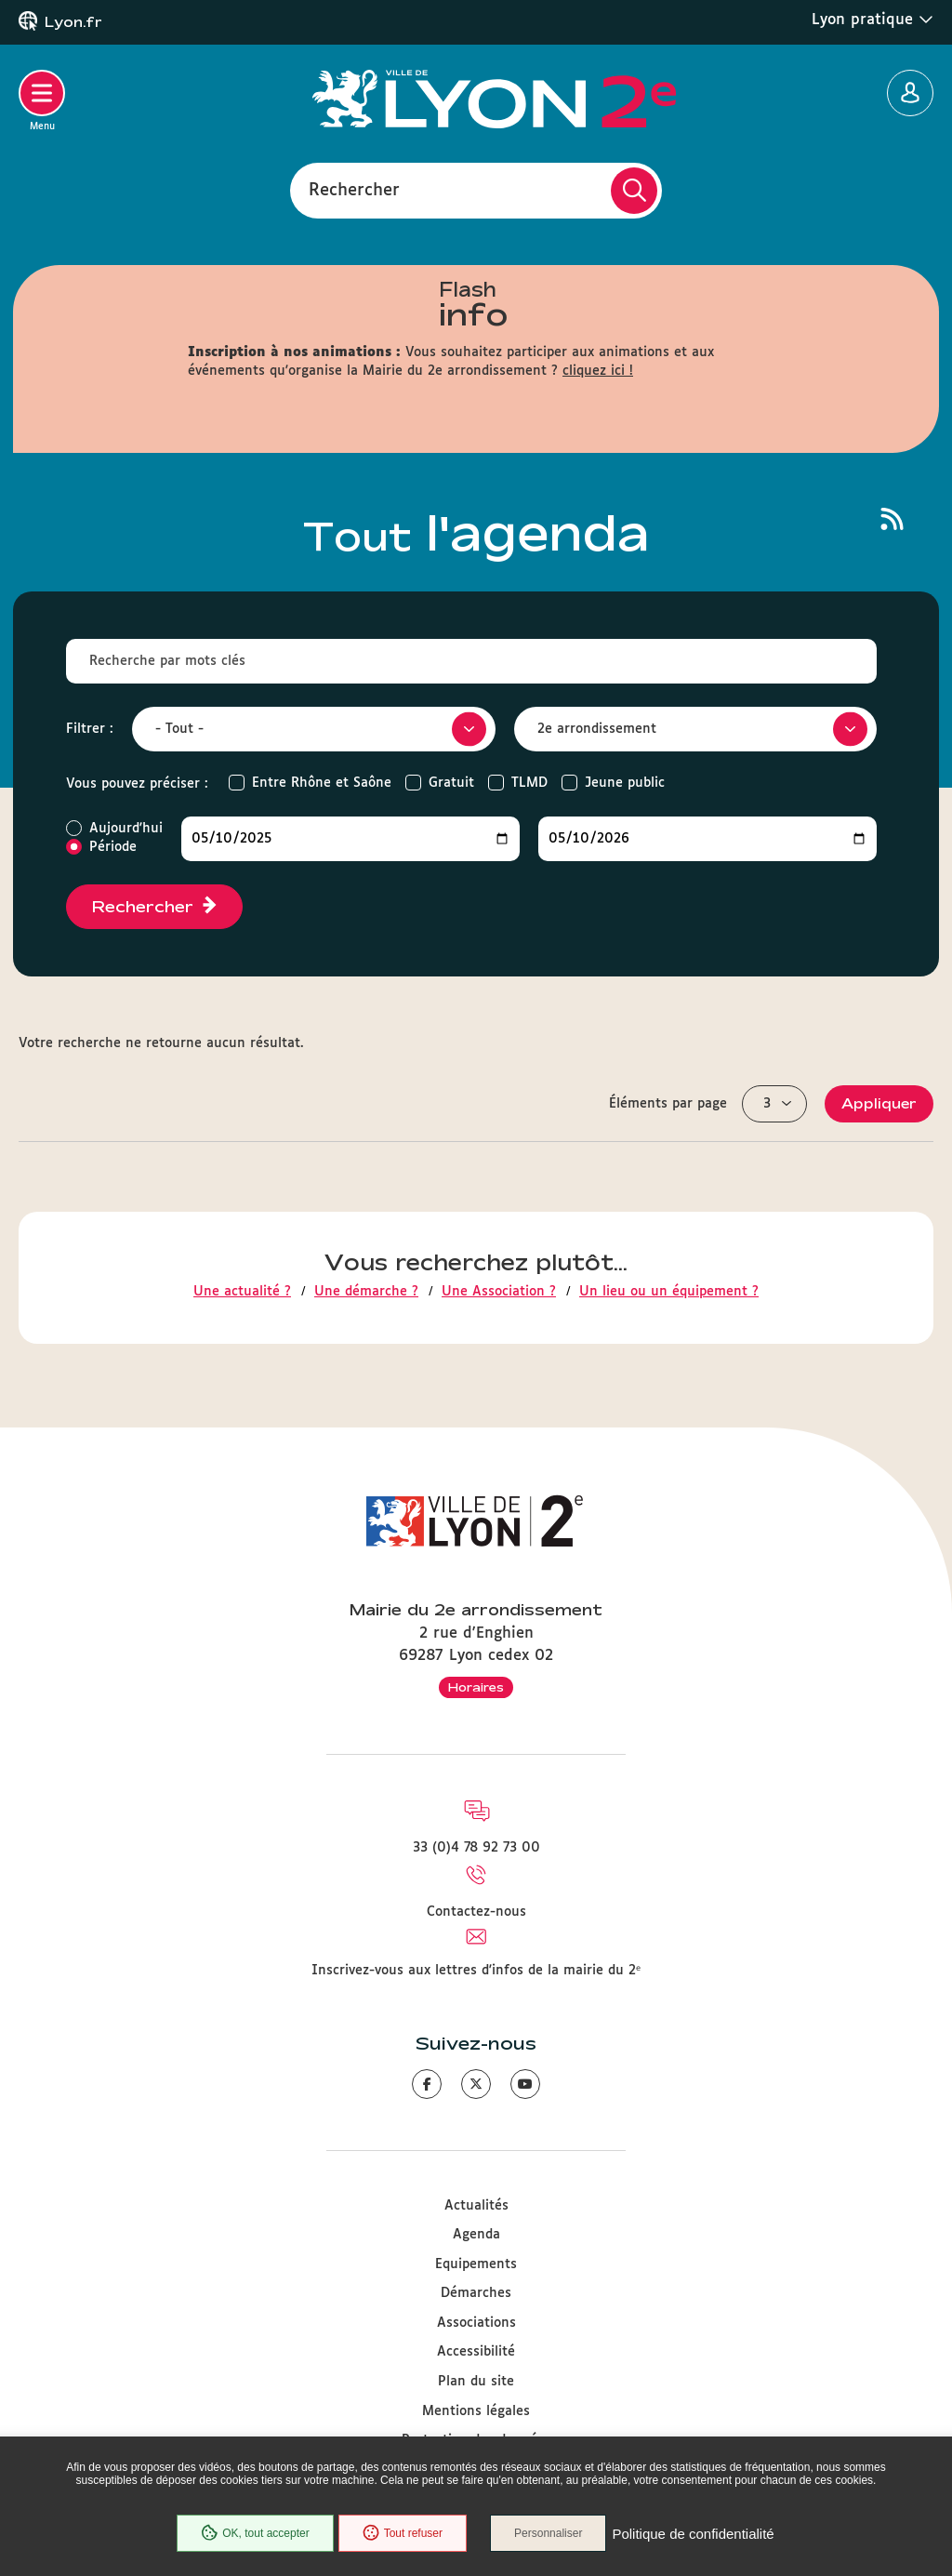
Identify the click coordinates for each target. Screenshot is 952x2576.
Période (113, 847)
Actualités (476, 2205)
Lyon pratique (872, 19)
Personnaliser (548, 2533)
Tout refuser (403, 2533)
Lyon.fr (73, 22)
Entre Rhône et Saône (321, 783)
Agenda (476, 2234)
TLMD (529, 783)
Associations (476, 2323)
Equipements (476, 2264)
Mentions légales (476, 2411)
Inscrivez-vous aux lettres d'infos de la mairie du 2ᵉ (476, 1970)
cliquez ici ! (597, 371)
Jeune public (625, 783)
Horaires (476, 1686)
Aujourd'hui (126, 828)
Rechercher (354, 189)
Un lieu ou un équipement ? (669, 1291)
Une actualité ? (242, 1291)
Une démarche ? (366, 1291)
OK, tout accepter (255, 2533)
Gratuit (451, 783)
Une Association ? (499, 1291)
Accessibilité (476, 2351)
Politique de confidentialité (693, 2534)
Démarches (476, 2293)
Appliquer (879, 1103)
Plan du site (476, 2381)
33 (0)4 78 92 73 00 (476, 1847)
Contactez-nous (476, 1912)
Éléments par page (668, 1103)
